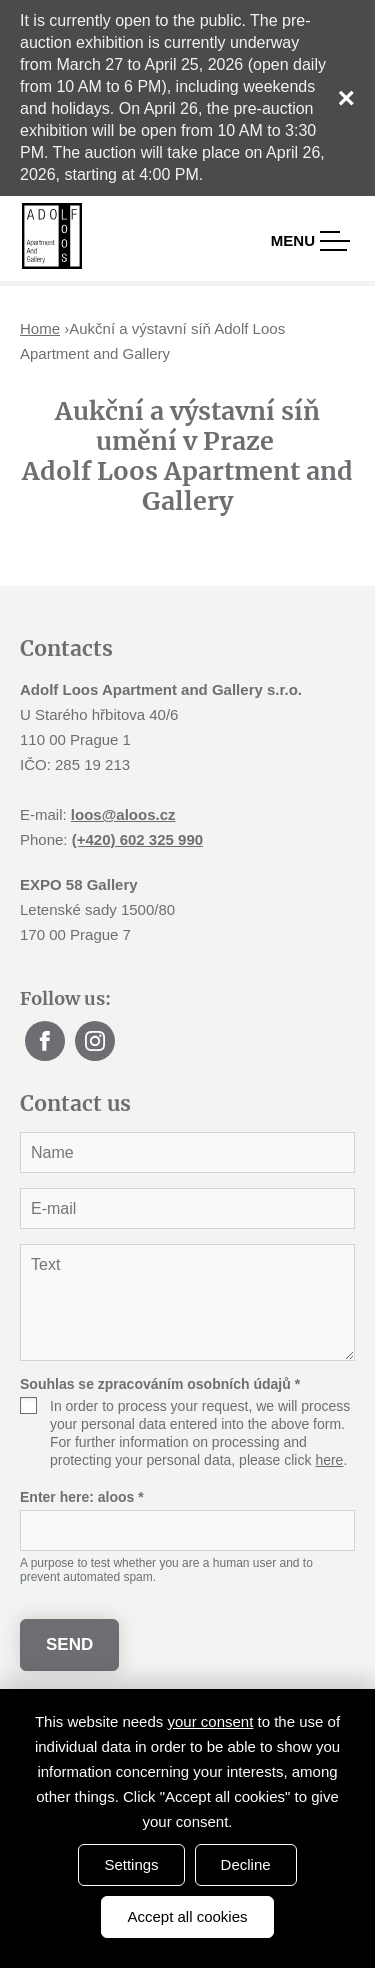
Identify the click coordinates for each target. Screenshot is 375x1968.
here (329, 1460)
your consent (210, 1721)
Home (40, 328)
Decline (246, 1864)
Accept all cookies (187, 1916)
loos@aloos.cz (123, 814)
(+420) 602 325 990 (137, 839)
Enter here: (82, 1497)
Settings (131, 1864)
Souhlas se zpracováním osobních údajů (160, 1384)
